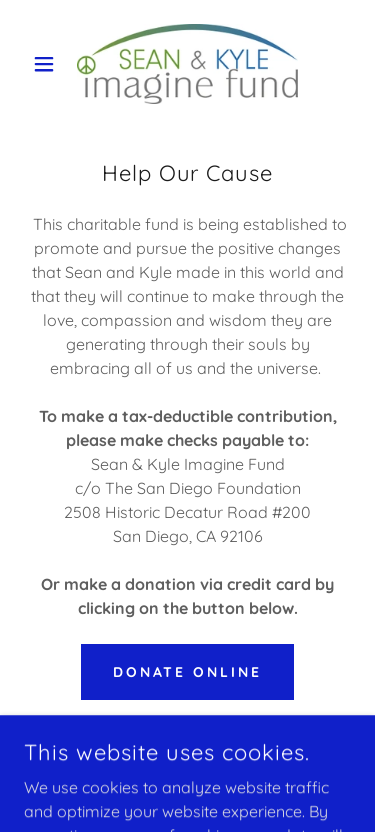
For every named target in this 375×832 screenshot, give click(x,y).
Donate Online (188, 672)
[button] (48, 64)
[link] (188, 64)
